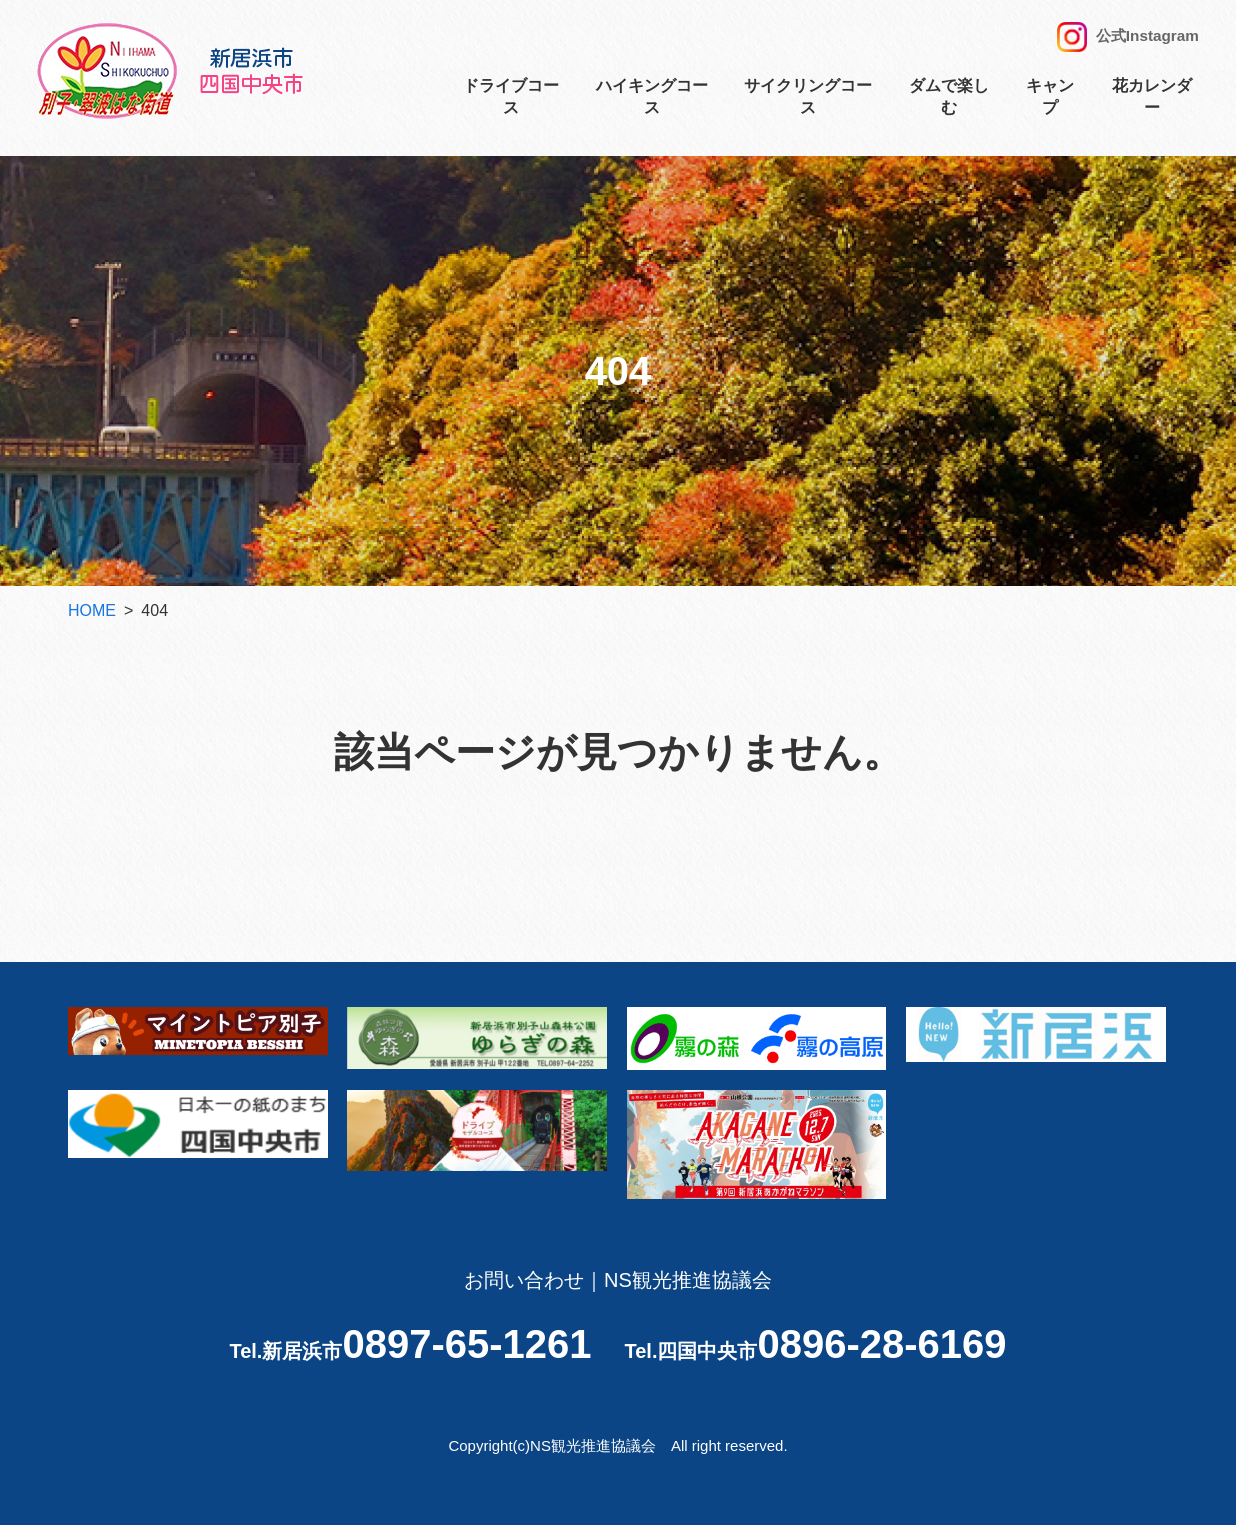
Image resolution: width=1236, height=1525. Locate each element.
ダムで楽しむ (949, 102)
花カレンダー (1152, 102)
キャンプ (1050, 102)
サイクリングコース (808, 102)
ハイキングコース (652, 102)
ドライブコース (511, 102)
